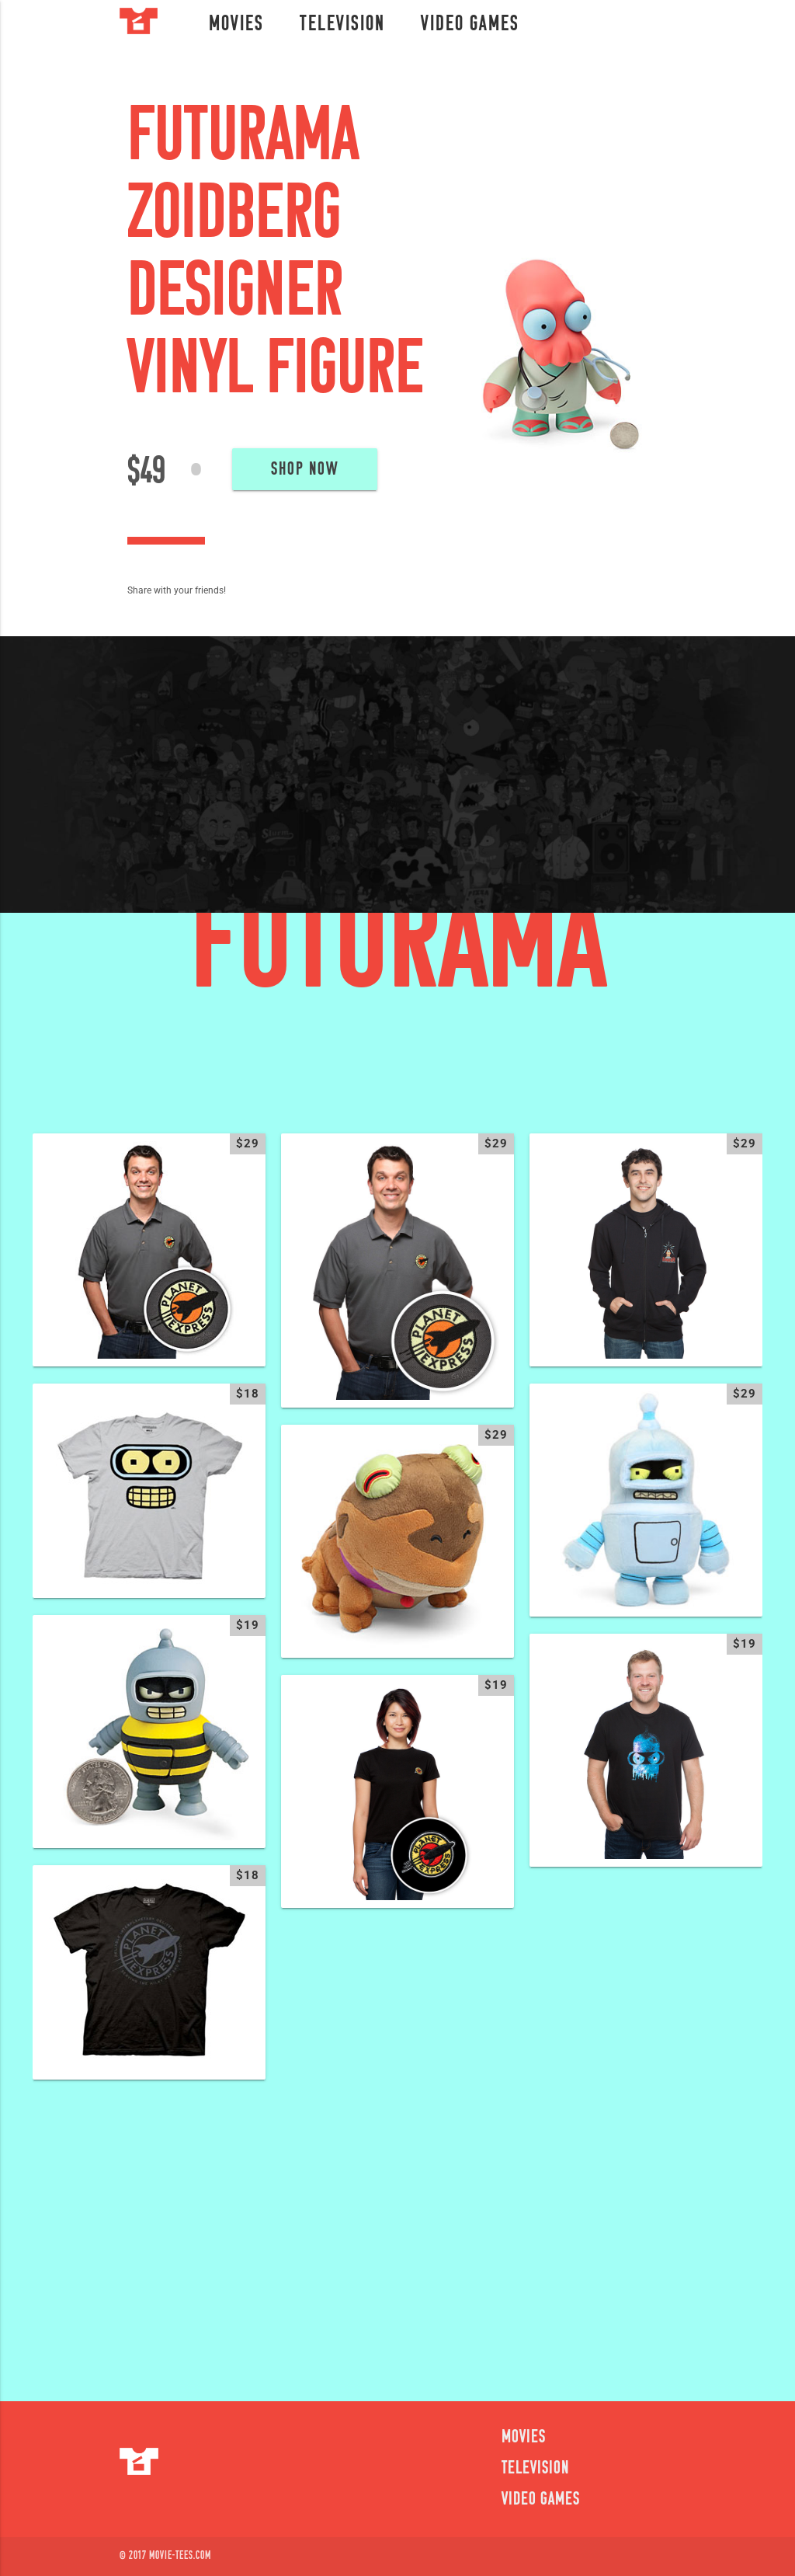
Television (342, 25)
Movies (236, 25)
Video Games (470, 25)
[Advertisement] (397, 2230)
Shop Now (304, 470)
